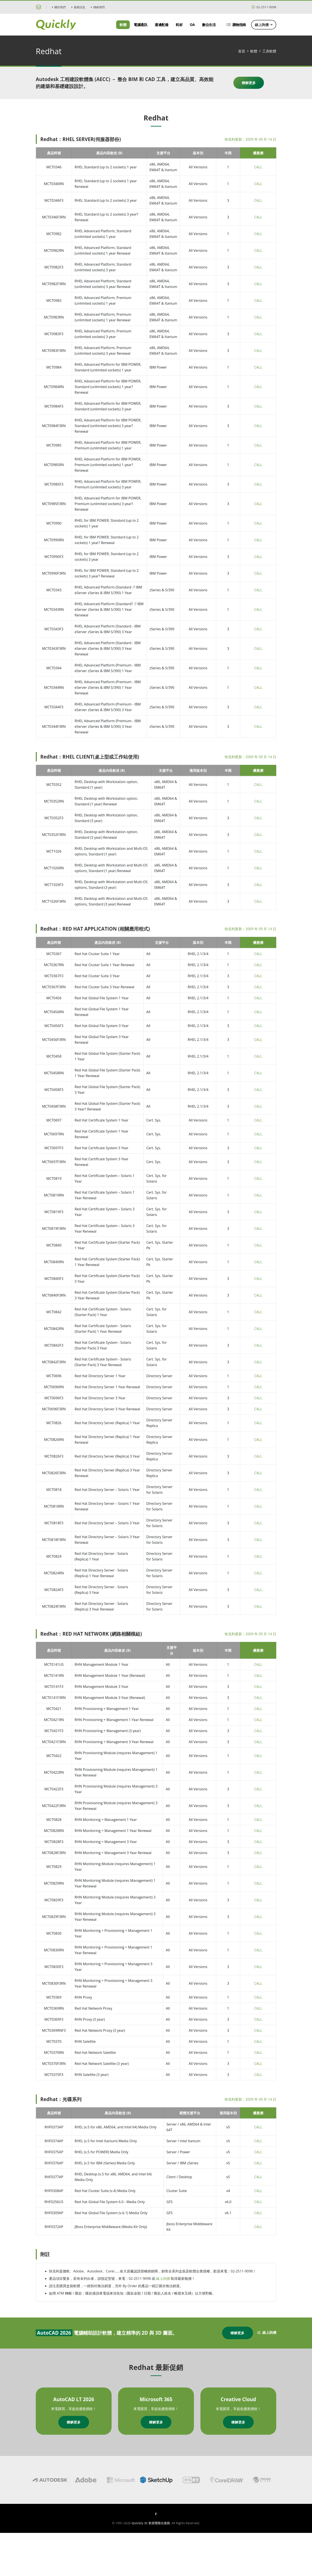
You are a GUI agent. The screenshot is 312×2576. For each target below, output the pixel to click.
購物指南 (236, 24)
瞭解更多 (249, 82)
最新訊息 (78, 7)
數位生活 (209, 24)
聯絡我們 (98, 7)
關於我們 (59, 7)
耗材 (179, 24)
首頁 (241, 51)
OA (192, 24)
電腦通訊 (140, 24)
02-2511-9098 (264, 7)
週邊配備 (161, 24)
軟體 (123, 24)
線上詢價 (264, 24)
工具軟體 (269, 51)
